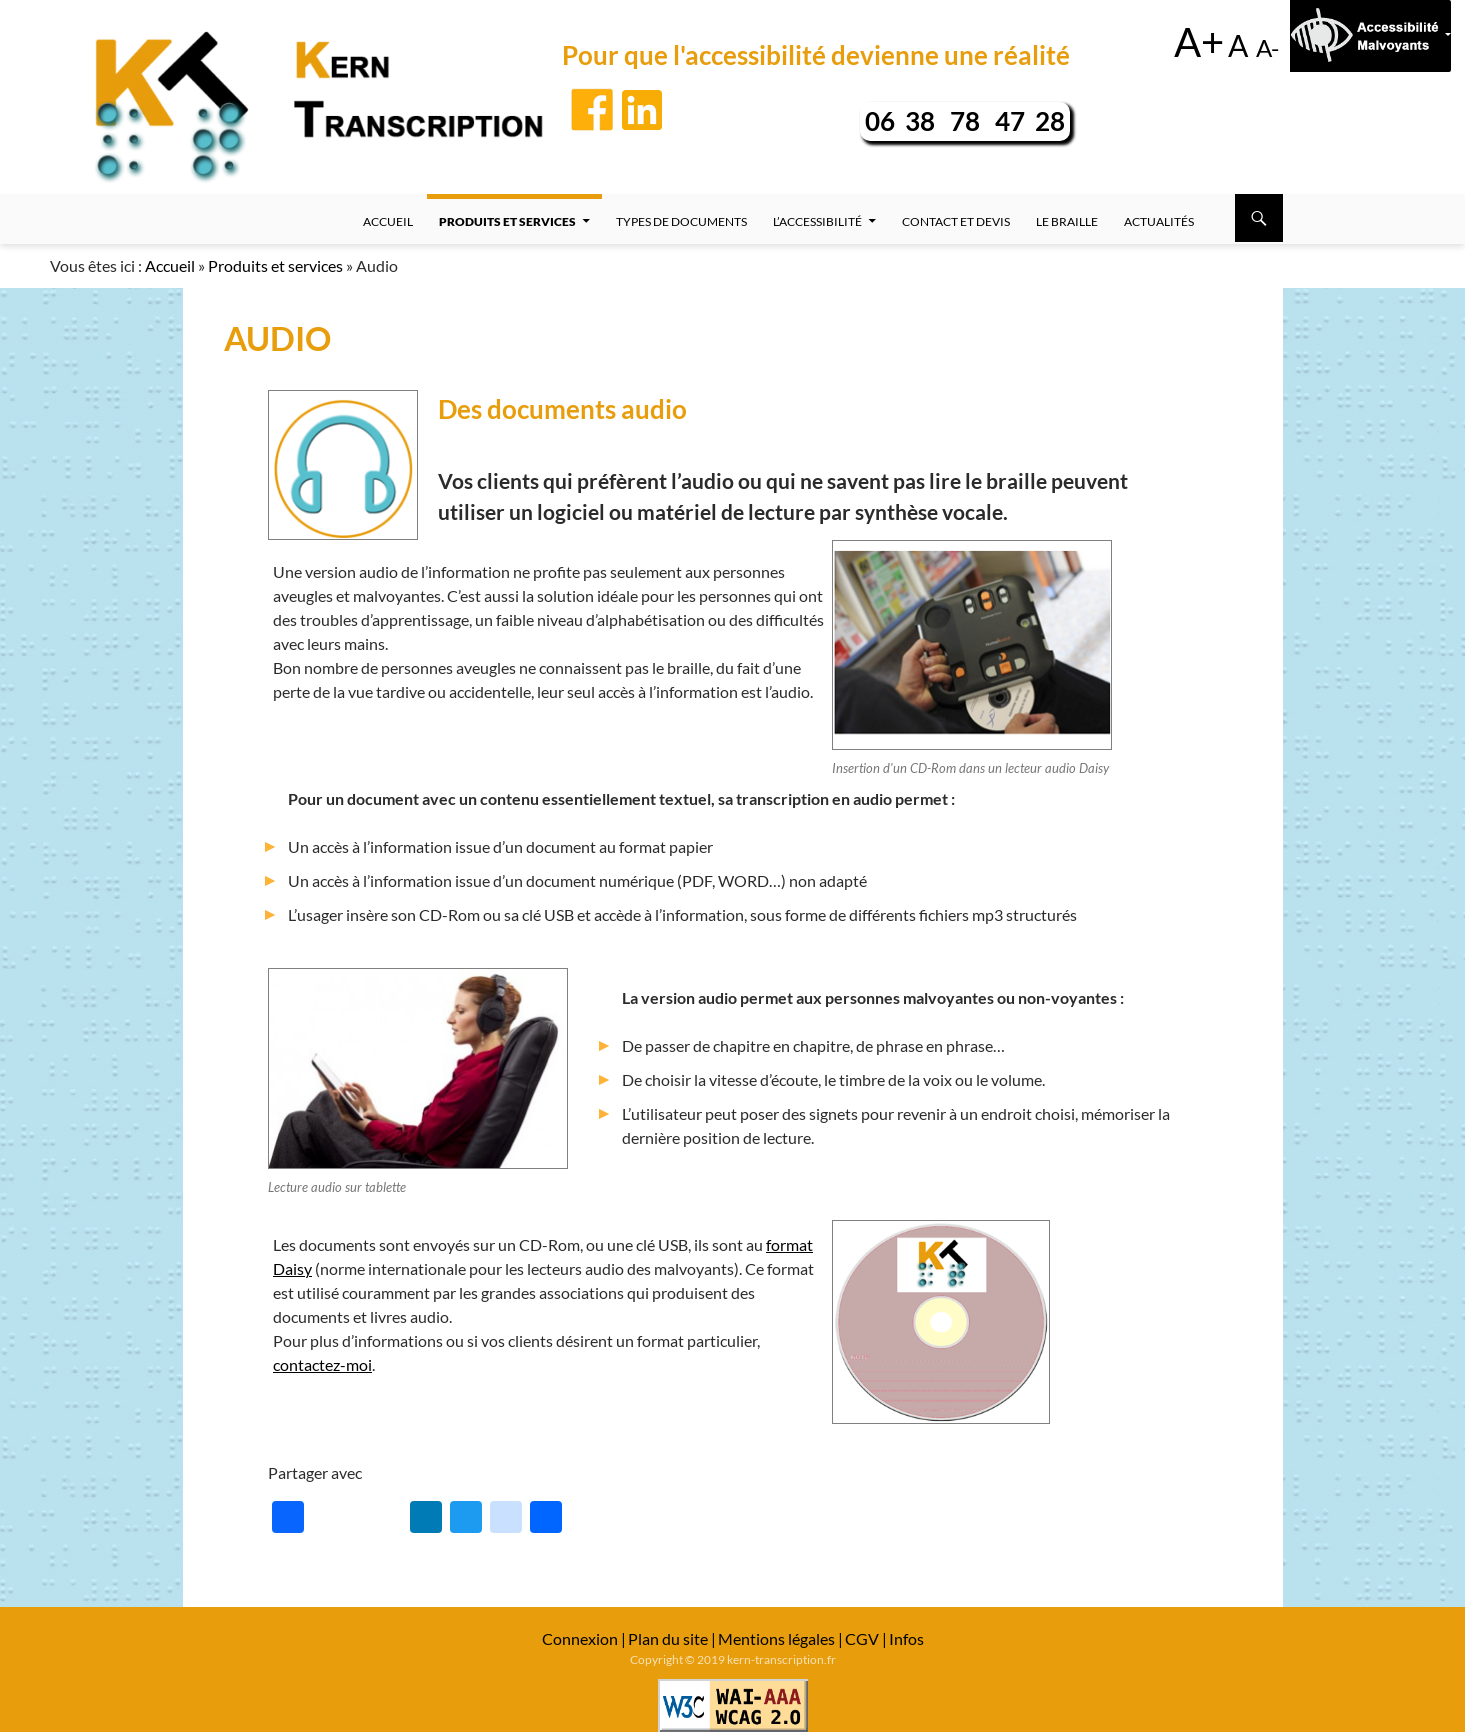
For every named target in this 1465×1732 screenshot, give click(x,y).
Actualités (1159, 221)
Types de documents (681, 221)
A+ (1199, 42)
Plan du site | (672, 1638)
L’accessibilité (817, 221)
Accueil (388, 221)
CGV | (866, 1638)
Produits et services (507, 221)
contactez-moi (322, 1364)
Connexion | (584, 1638)
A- (1267, 47)
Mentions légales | (780, 1638)
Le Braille (1067, 221)
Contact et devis (956, 221)
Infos (906, 1638)
